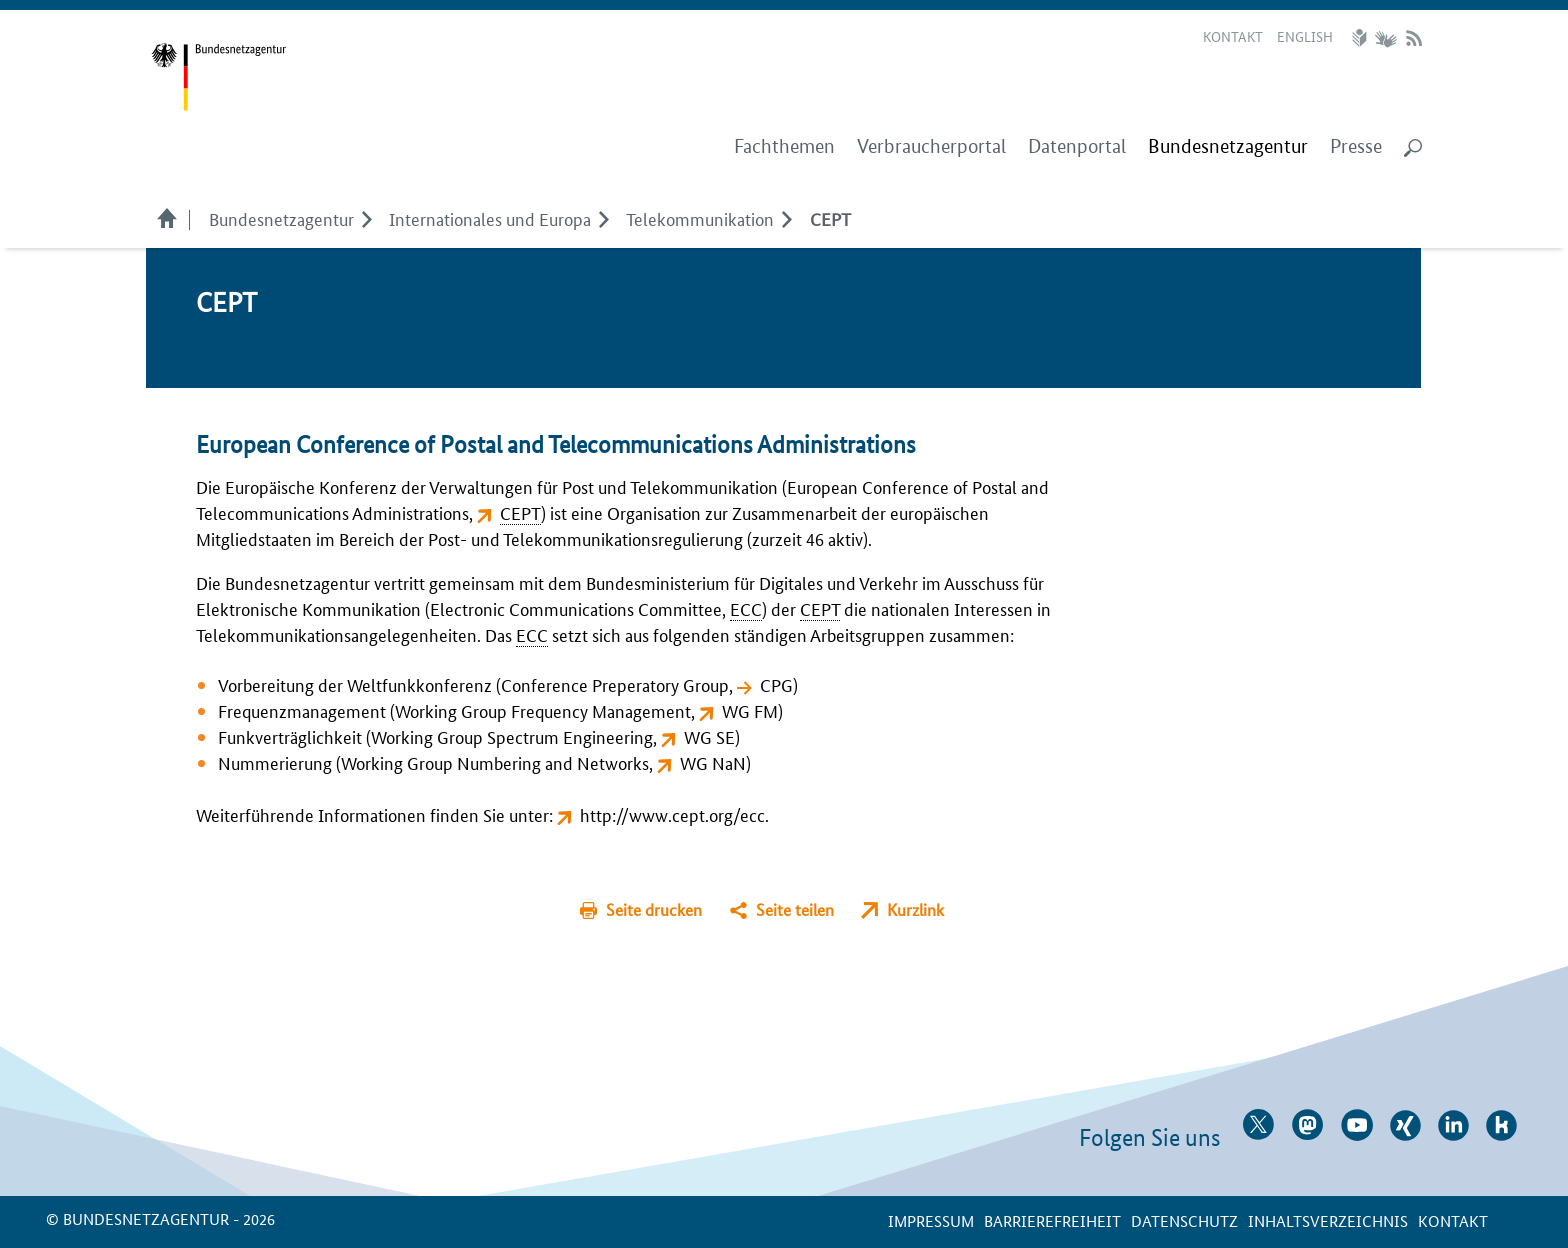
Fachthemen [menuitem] (784, 146)
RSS (1414, 38)
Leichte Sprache (1362, 38)
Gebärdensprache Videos (1385, 38)
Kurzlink (915, 909)
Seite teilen (795, 909)
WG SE (709, 736)
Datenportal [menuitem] (1077, 146)
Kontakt (1233, 36)
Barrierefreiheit (1052, 1220)
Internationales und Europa (490, 218)
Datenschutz (1184, 1220)
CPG (776, 684)
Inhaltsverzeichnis (1328, 1220)
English (1305, 36)
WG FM (750, 710)
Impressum (931, 1220)
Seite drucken (654, 909)
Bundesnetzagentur (281, 218)
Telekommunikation (700, 218)
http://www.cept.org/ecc (672, 814)
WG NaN (713, 762)
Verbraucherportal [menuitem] (931, 146)
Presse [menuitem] (1356, 146)
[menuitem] (1228, 147)
